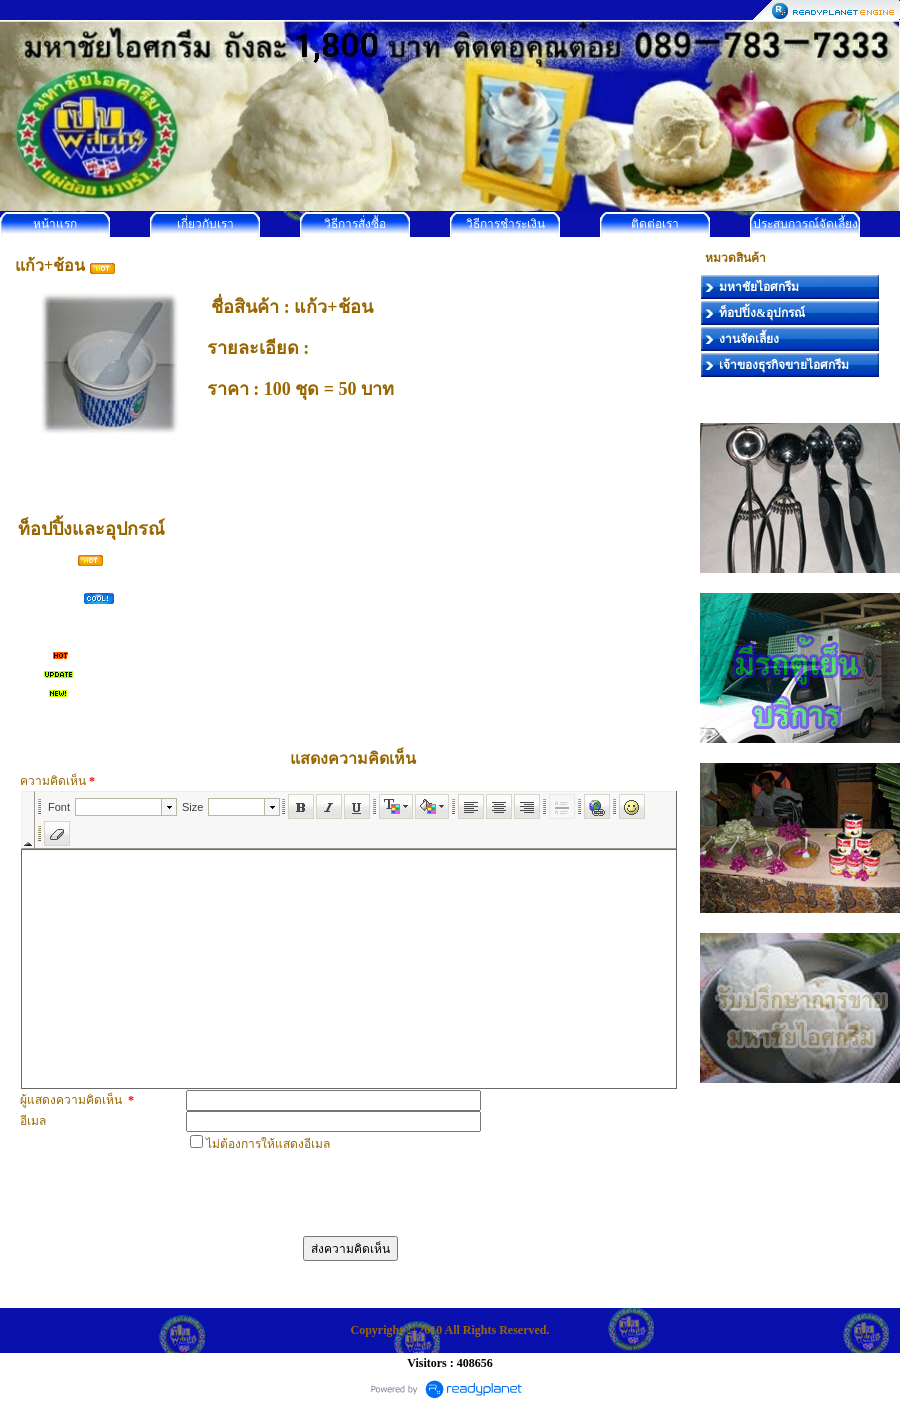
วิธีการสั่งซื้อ (355, 224)
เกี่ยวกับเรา (205, 224)
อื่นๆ (33, 692)
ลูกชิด (38, 616)
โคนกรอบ (48, 559)
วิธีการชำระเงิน (505, 224)
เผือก (35, 654)
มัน (31, 673)
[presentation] (338, 1192)
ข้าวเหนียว (51, 597)
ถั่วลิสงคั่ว (47, 578)
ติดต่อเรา (655, 224)
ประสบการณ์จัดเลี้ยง (805, 224)
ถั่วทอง (40, 635)
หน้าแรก (55, 224)
